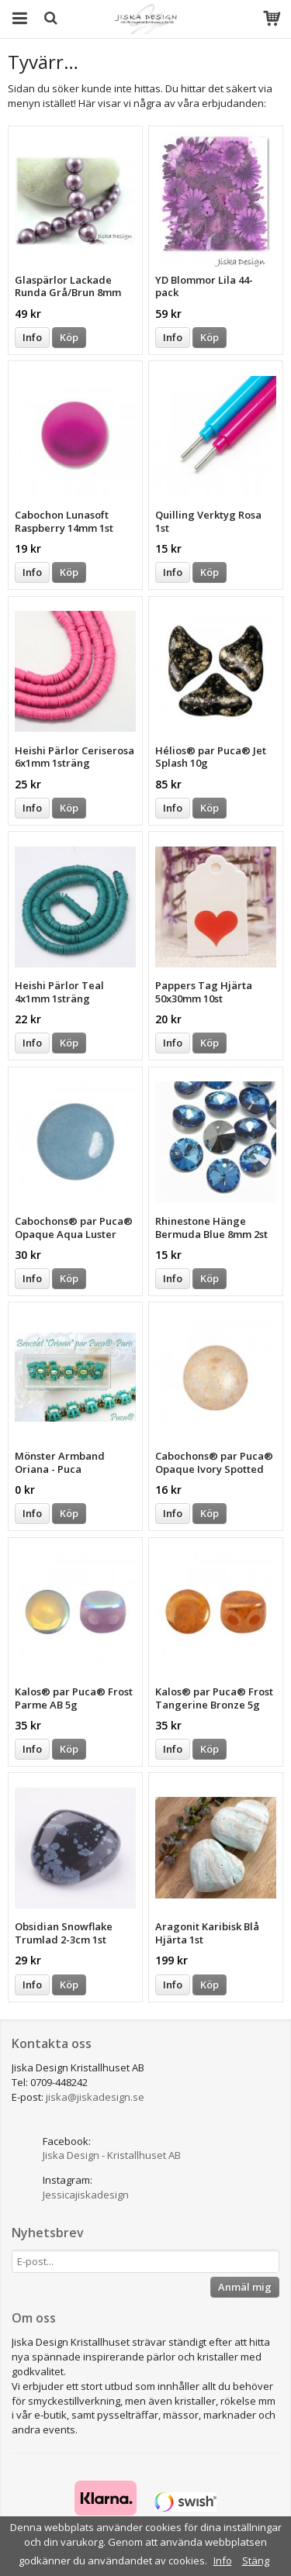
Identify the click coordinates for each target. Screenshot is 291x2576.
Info (32, 337)
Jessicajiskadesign (86, 2195)
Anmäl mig (245, 2287)
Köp (69, 337)
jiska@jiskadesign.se (95, 2097)
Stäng (255, 2560)
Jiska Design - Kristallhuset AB (112, 2155)
